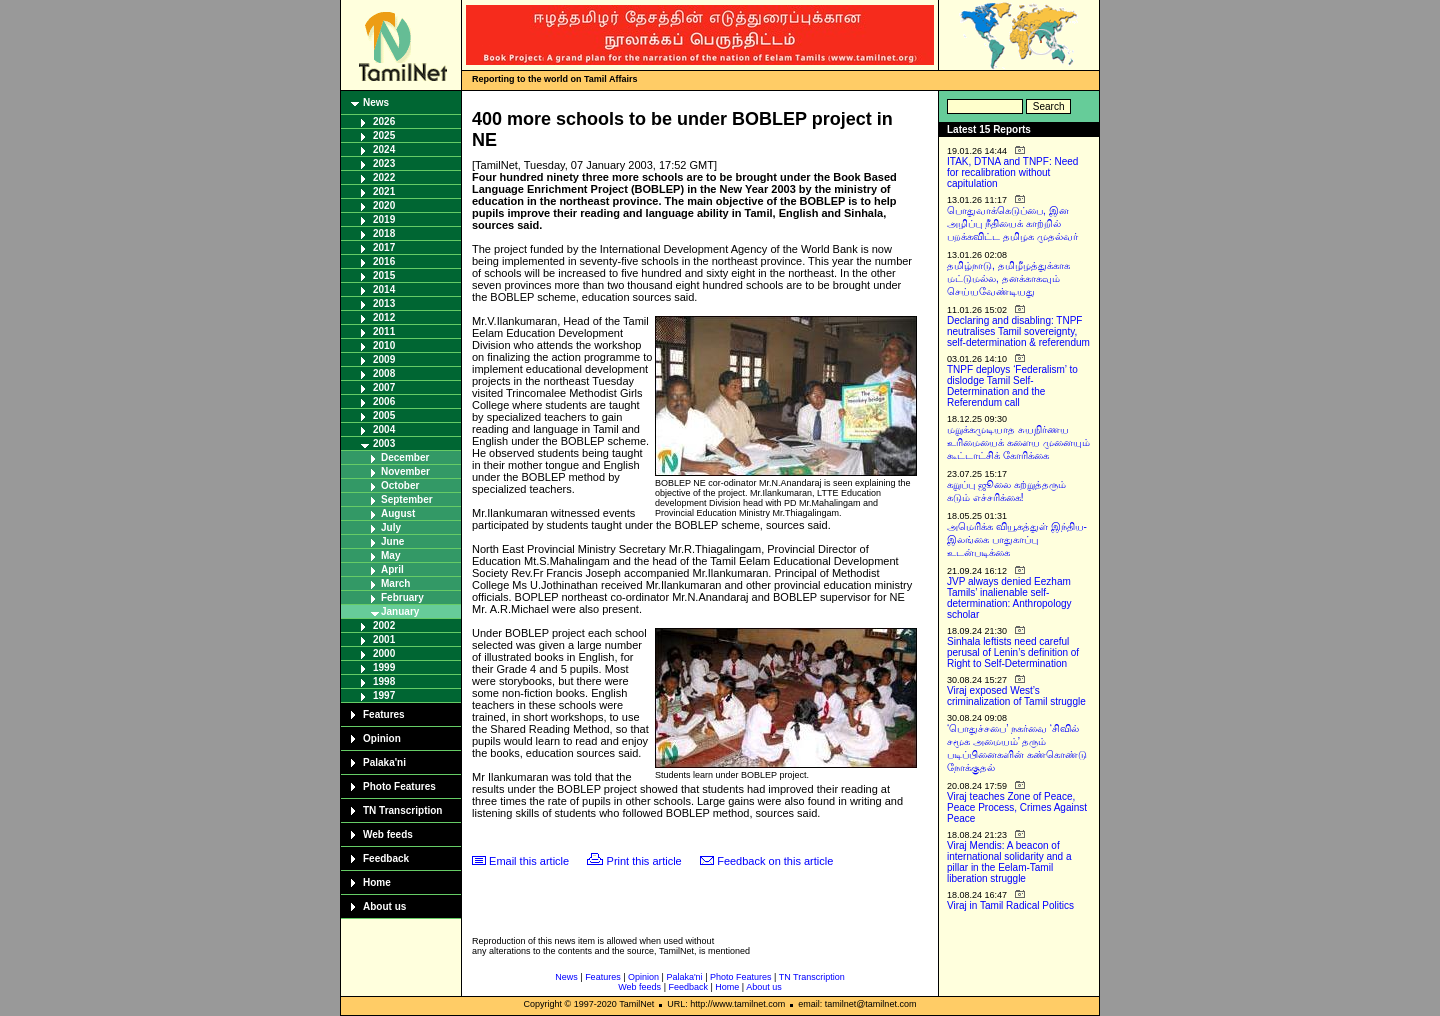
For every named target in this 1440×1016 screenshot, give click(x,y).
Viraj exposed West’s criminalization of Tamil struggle (1016, 696)
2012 (384, 317)
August (398, 513)
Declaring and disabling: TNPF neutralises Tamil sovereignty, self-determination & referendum (1018, 331)
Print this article (644, 861)
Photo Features (399, 786)
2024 (384, 149)
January (400, 611)
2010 (384, 345)
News (376, 102)
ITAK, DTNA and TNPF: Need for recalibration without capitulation (1012, 172)
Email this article (529, 861)
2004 (384, 429)
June (392, 541)
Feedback (386, 858)
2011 (384, 331)
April (392, 569)
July (391, 527)
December (405, 457)
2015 (384, 275)
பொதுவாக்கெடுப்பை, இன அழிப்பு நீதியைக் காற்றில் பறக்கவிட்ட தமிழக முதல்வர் (1012, 223)
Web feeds (388, 834)
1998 (384, 681)
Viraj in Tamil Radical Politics (1010, 905)
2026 (384, 121)
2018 (384, 233)
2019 (384, 219)
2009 (384, 359)
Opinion (382, 738)
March (395, 583)
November (405, 471)
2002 (384, 625)
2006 (384, 401)
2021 (384, 191)
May (390, 555)
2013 (384, 303)
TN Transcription (402, 810)
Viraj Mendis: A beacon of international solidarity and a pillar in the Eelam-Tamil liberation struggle (1009, 862)
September (407, 499)
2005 (384, 415)
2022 (384, 177)
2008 (384, 373)
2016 (384, 261)
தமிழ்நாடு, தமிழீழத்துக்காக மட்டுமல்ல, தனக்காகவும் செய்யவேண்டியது (1008, 278)
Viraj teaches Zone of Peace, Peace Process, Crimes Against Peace (1017, 807)
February (402, 597)
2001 (384, 639)
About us (384, 906)
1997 (384, 695)
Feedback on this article (775, 861)
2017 (384, 247)
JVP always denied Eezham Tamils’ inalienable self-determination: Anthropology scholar (1009, 598)
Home (377, 882)
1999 (384, 667)
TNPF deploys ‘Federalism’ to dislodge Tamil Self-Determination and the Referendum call (1012, 386)
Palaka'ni (384, 762)
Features (384, 714)
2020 (384, 205)
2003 (384, 443)
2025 (384, 135)
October (400, 485)
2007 (384, 387)
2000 (384, 653)
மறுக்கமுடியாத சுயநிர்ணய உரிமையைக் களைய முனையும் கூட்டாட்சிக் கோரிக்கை (1018, 442)
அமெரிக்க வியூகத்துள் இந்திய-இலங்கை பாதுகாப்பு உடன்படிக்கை (1017, 539)
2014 (384, 289)
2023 (384, 163)
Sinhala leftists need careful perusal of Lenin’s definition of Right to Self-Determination (1013, 652)
